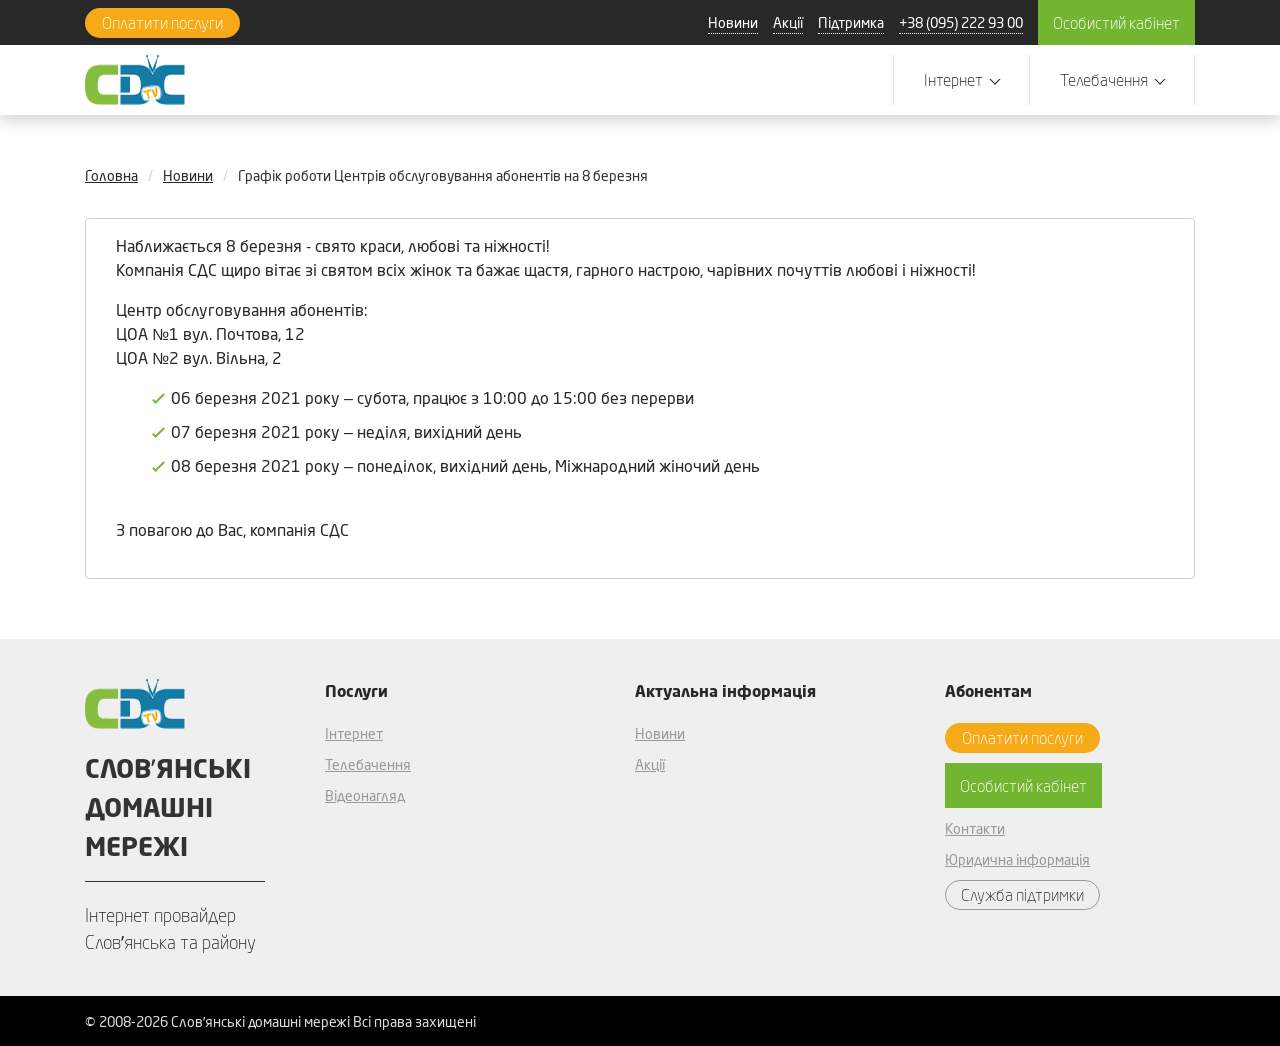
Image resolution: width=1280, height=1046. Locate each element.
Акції (788, 22)
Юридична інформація (1017, 859)
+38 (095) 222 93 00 (961, 22)
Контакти (975, 828)
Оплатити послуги (162, 22)
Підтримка (851, 22)
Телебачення (368, 764)
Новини (733, 22)
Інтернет (354, 733)
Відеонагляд (365, 795)
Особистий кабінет (1116, 22)
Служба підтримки (1022, 894)
